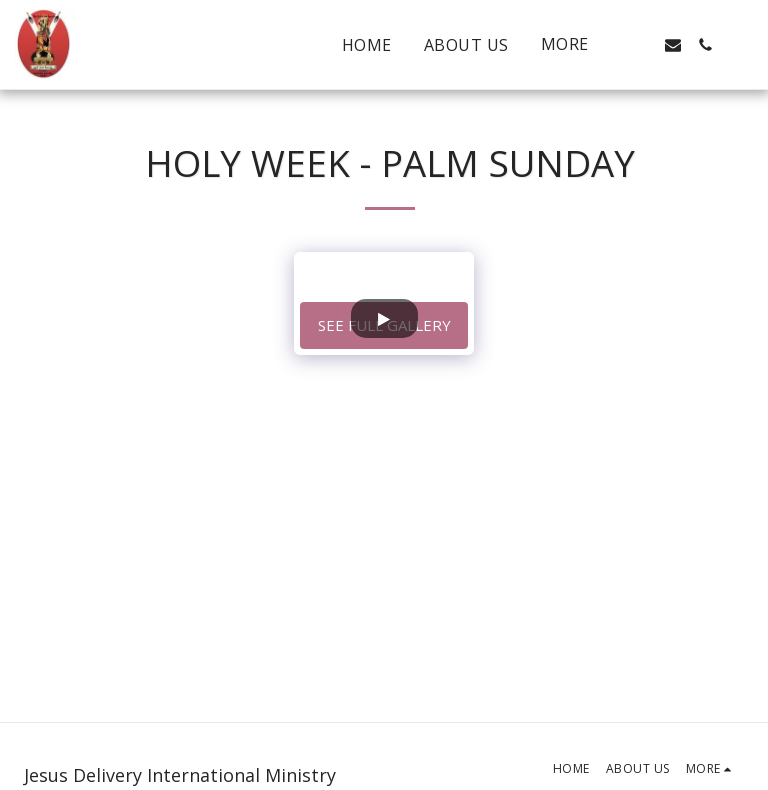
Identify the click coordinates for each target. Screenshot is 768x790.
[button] (641, 45)
